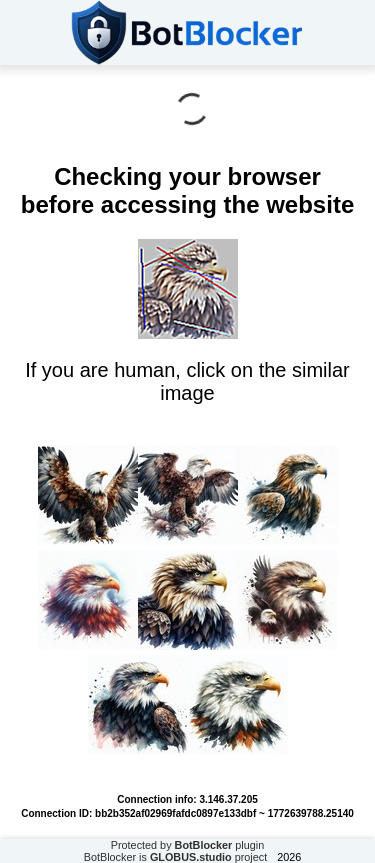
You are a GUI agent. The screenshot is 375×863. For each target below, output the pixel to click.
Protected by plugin (188, 845)
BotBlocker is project (176, 857)
